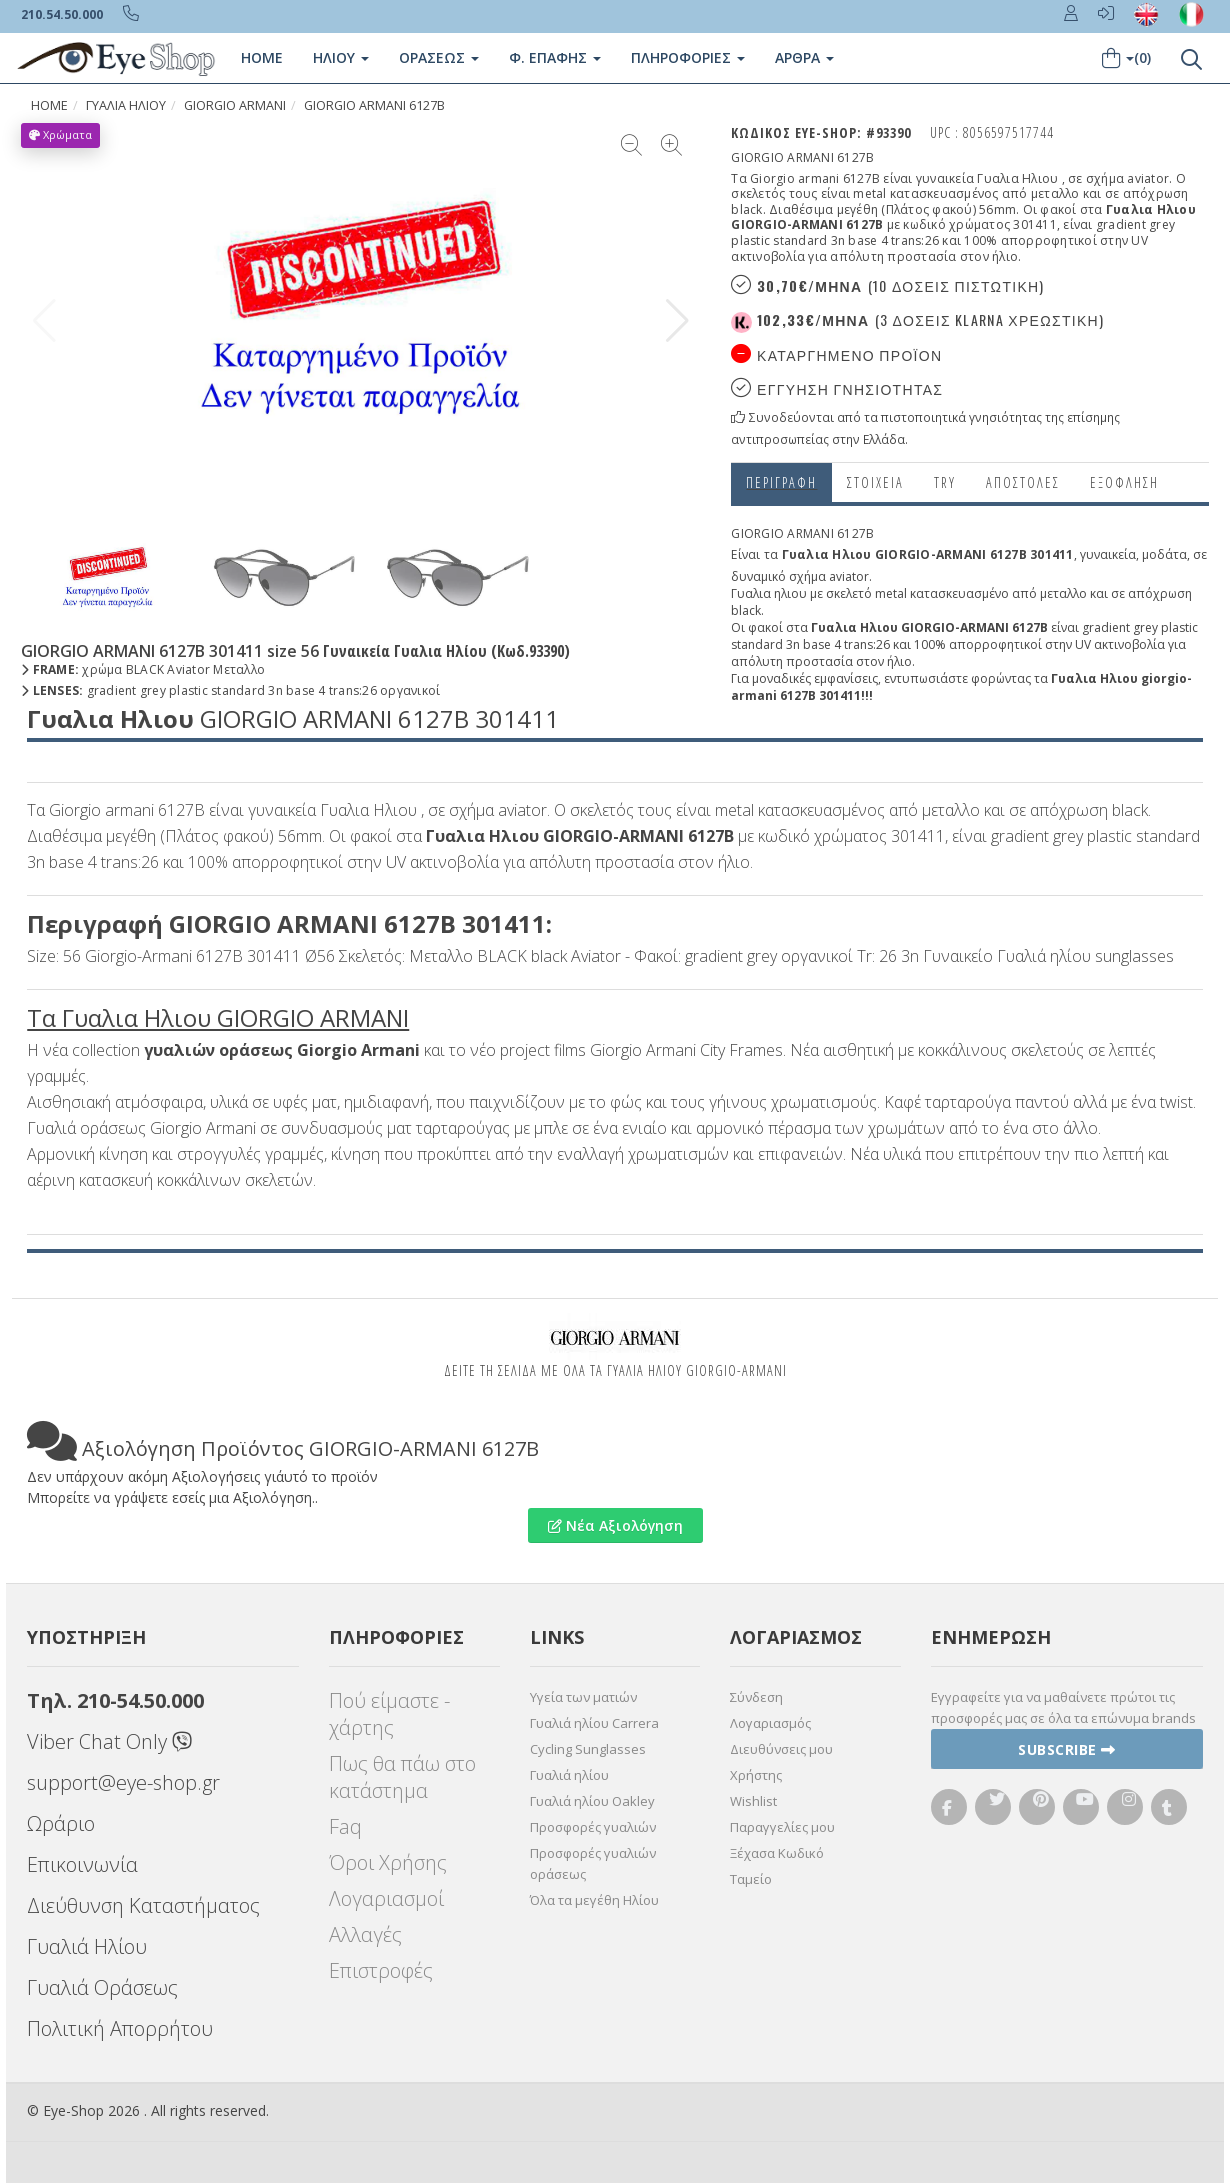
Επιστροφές (381, 1970)
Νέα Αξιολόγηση (615, 1525)
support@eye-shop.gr (123, 1782)
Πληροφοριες (688, 57)
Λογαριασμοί (386, 1898)
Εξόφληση (1124, 482)
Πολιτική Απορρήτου (120, 2028)
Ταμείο (751, 1879)
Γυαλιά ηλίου (569, 1775)
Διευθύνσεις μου (781, 1749)
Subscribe (1067, 1749)
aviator (849, 576)
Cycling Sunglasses (588, 1749)
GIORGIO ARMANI (235, 105)
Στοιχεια (875, 482)
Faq (345, 1826)
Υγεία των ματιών (583, 1697)
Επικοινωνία (82, 1864)
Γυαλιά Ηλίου (87, 1946)
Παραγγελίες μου (782, 1827)
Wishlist (753, 1801)
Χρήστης (756, 1775)
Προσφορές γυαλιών (593, 1827)
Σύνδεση (756, 1697)
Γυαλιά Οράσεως (102, 1987)
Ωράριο (61, 1823)
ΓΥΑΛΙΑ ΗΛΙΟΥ (126, 105)
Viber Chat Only (109, 1741)
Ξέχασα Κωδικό (777, 1853)
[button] (677, 321)
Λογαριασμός (770, 1723)
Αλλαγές (365, 1934)
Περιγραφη (781, 482)
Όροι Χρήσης (388, 1862)
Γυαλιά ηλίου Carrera (594, 1723)
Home (262, 57)
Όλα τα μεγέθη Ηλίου (594, 1900)
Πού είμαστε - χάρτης (389, 1714)
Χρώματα (60, 134)
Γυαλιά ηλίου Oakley (592, 1801)
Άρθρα (804, 57)
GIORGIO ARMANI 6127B (374, 105)
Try (945, 482)
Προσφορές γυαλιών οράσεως (593, 1863)
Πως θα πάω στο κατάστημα (402, 1777)
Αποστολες (1023, 482)
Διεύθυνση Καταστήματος (143, 1905)
